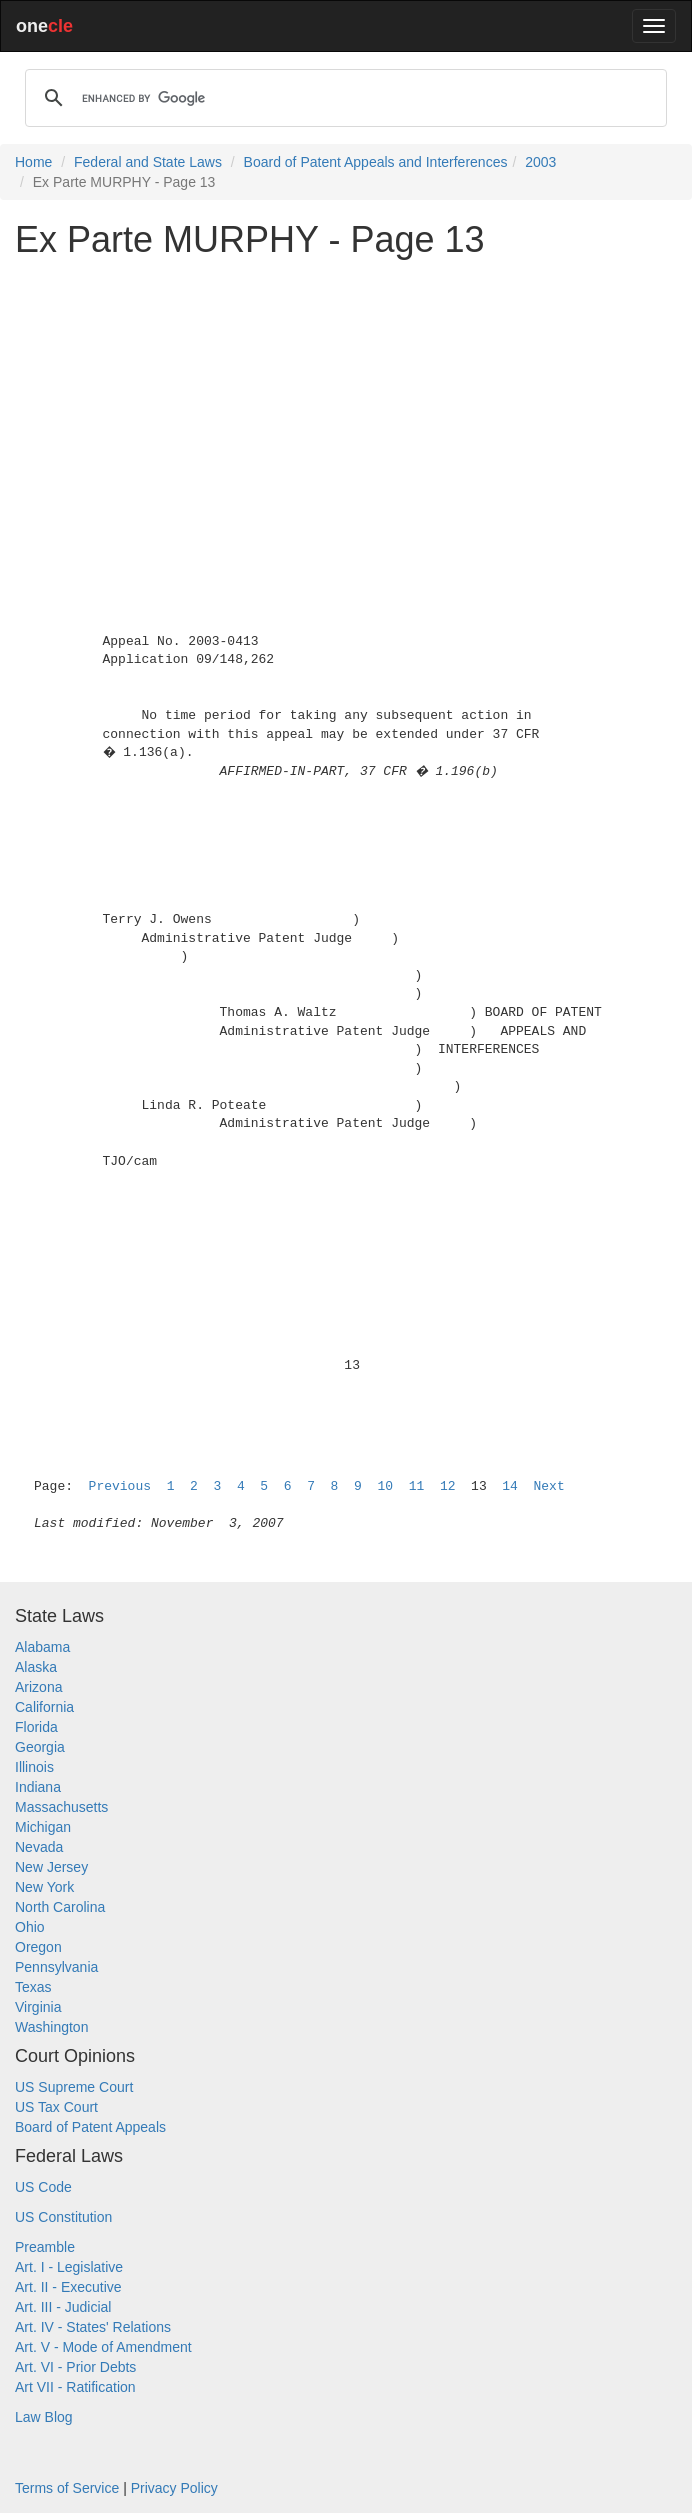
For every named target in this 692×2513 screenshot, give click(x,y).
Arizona (38, 1687)
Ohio (30, 1927)
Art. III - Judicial (63, 2307)
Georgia (40, 1747)
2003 (540, 162)
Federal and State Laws (148, 162)
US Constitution (63, 2217)
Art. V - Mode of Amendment (103, 2347)
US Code (43, 2187)
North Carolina (60, 1907)
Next (549, 1486)
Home (33, 162)
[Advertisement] (346, 414)
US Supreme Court (74, 2087)
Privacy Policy (174, 2488)
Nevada (39, 1847)
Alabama (42, 1647)
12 (448, 1486)
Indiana (38, 1787)
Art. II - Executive (68, 2287)
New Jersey (51, 1867)
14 (510, 1486)
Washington (51, 2027)
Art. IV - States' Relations (93, 2327)
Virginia (38, 2007)
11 (417, 1486)
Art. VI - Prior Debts (75, 2367)
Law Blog (44, 2417)
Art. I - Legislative (69, 2267)
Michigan (43, 1827)
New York (44, 1887)
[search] (343, 98)
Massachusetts (61, 1807)
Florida (36, 1727)
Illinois (34, 1767)
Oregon (38, 1947)
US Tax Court (56, 2107)
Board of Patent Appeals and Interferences (376, 162)
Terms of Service (67, 2488)
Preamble (45, 2247)
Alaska (36, 1667)
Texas (33, 1987)
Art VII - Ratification (75, 2387)
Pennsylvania (56, 1967)
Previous (120, 1486)
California (44, 1707)
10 (385, 1486)
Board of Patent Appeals (90, 2127)
